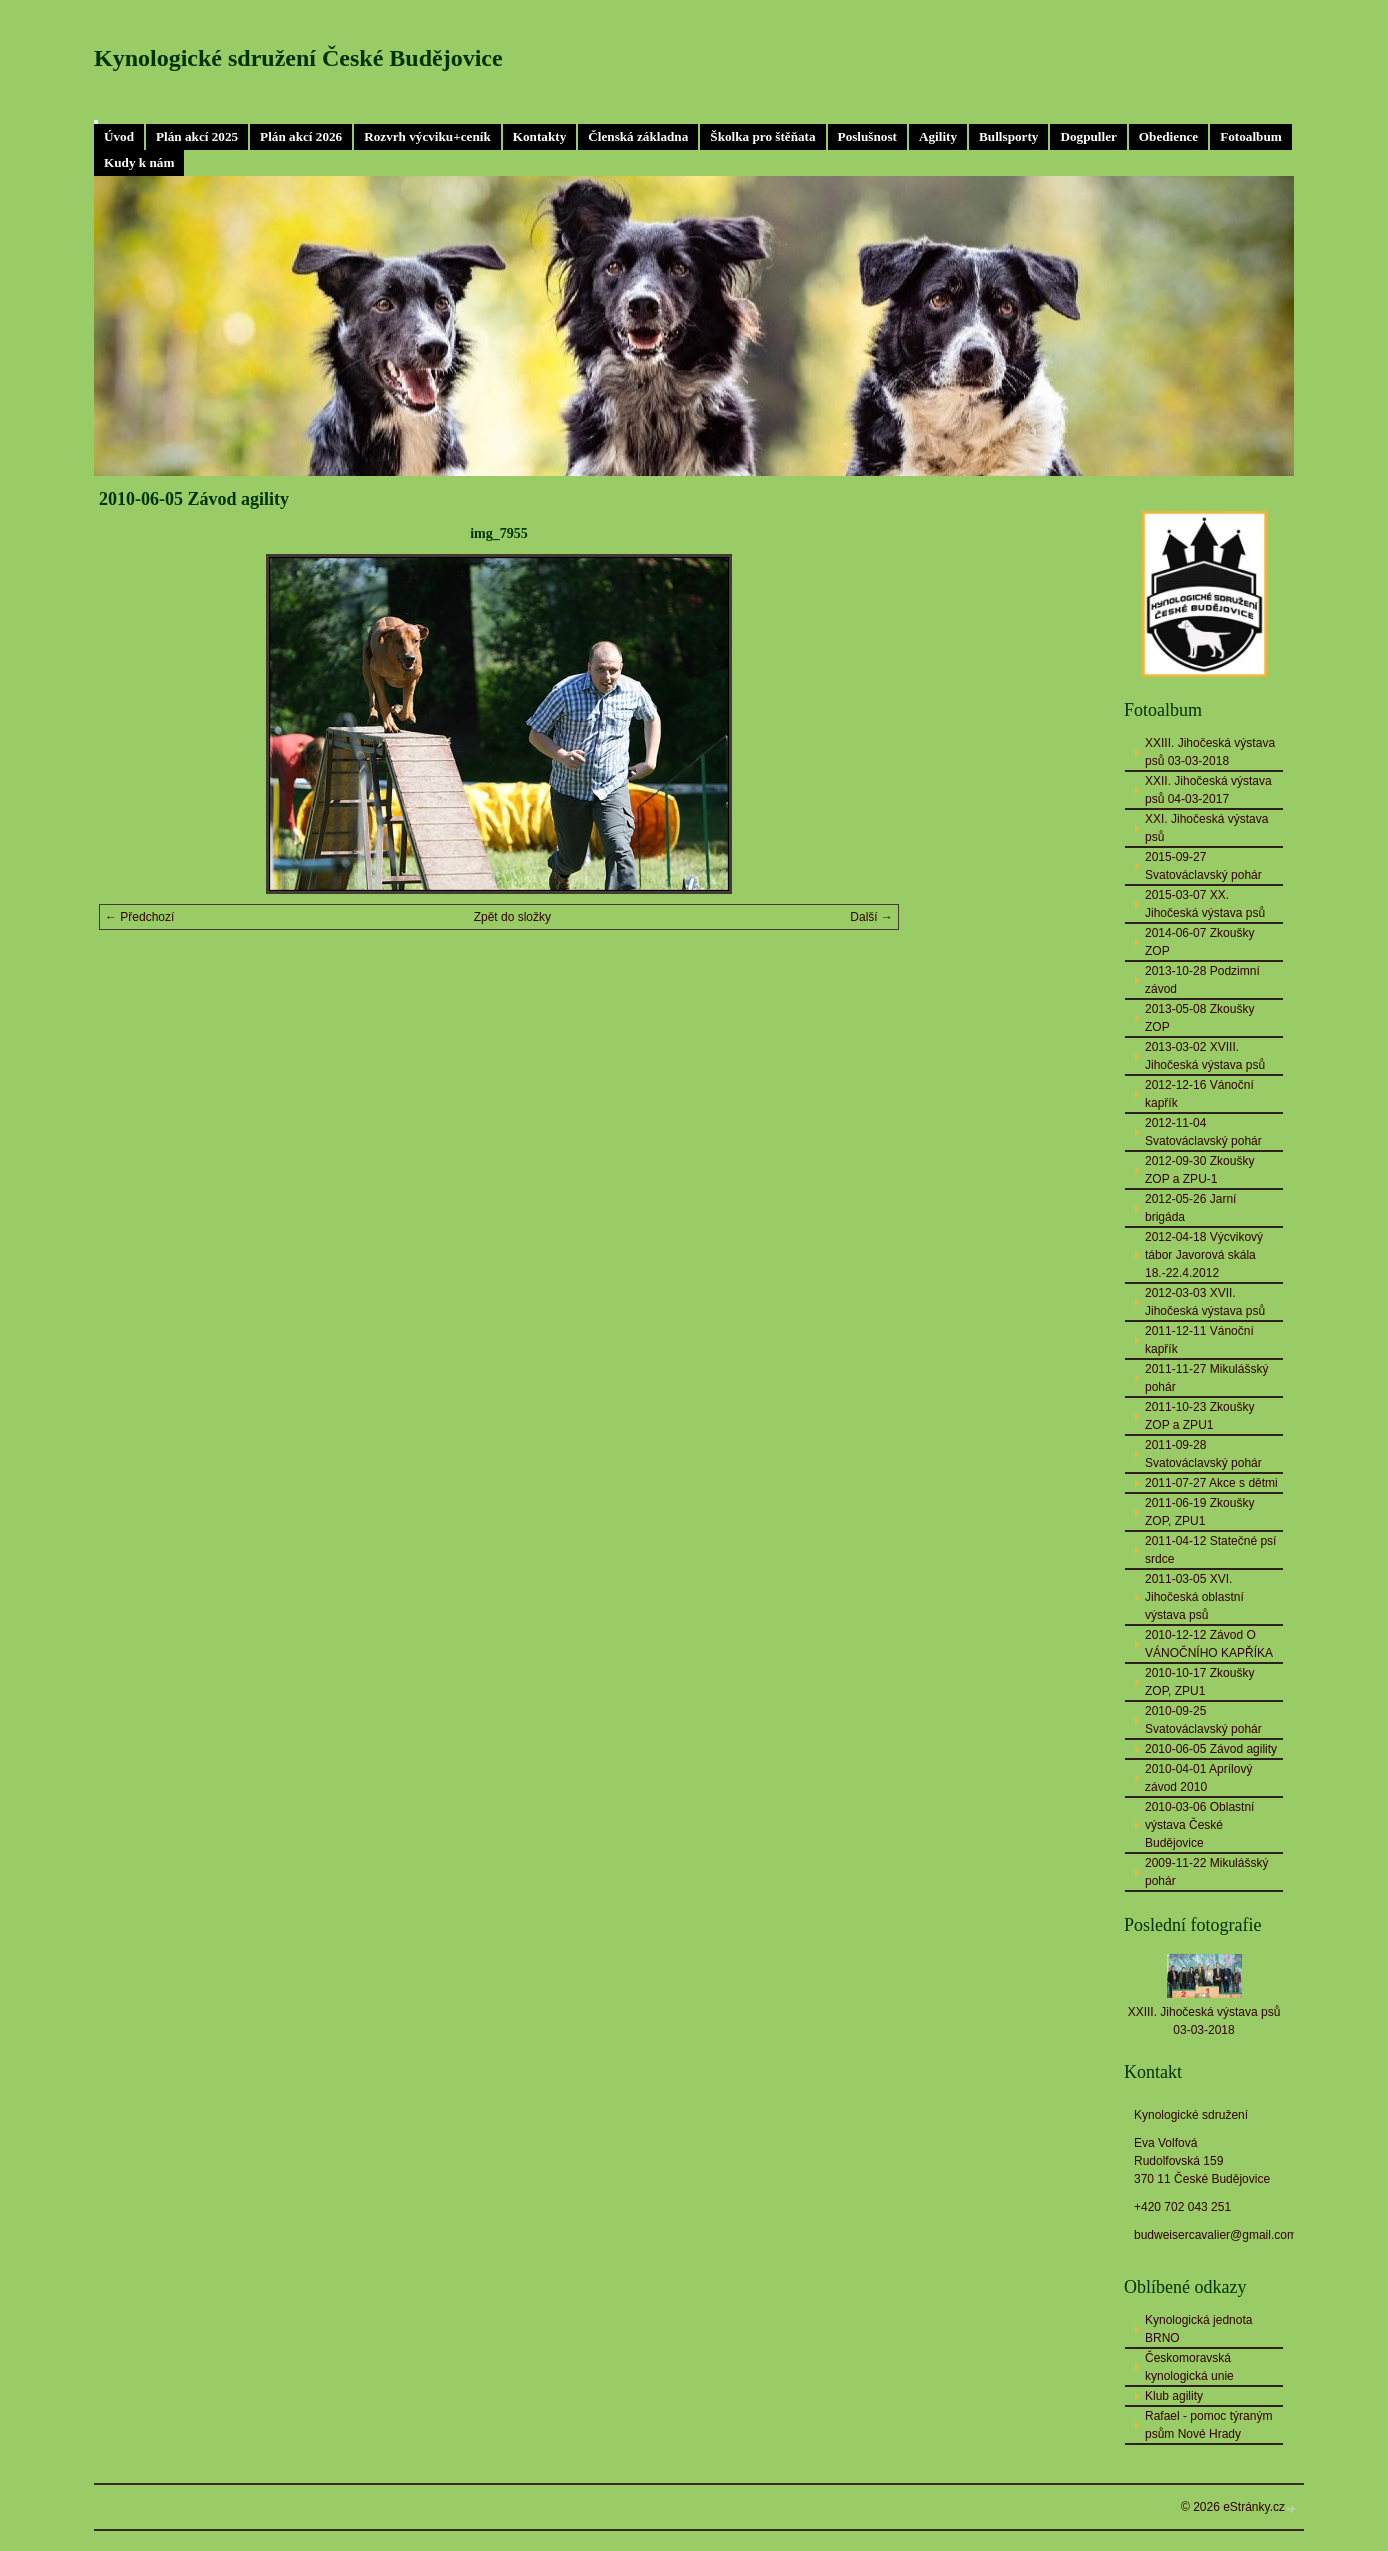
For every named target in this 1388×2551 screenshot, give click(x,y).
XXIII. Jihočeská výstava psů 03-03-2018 (1210, 752)
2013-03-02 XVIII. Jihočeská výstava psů (1205, 1056)
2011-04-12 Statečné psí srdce (1210, 1550)
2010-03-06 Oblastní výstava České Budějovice (1199, 1825)
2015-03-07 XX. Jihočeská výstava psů (1205, 904)
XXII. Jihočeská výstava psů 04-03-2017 (1208, 790)
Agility (938, 136)
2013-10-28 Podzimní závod (1202, 980)
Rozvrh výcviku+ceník (427, 136)
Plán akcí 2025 (197, 136)
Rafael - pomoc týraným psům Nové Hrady (1208, 2425)
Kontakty (540, 136)
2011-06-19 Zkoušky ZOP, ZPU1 (1199, 1512)
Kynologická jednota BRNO (1198, 2329)
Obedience (1168, 136)
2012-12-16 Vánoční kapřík (1199, 1094)
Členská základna (638, 136)
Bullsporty (1008, 136)
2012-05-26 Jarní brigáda (1190, 1208)
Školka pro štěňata (762, 136)
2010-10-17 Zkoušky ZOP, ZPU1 (1199, 1682)
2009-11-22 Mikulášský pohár (1206, 1872)
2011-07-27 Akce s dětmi (1211, 1483)
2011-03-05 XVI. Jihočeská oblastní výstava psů (1194, 1597)
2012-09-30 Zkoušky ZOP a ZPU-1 (1199, 1170)
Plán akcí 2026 (301, 136)
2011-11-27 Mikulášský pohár (1206, 1378)
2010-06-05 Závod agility (1211, 1749)
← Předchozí (139, 917)
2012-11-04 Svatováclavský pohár (1203, 1132)
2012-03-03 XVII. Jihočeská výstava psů (1205, 1302)
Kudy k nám (139, 162)
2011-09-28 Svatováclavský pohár (1203, 1454)
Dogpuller (1088, 136)
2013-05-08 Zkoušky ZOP (1199, 1018)
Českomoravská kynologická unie (1189, 2367)
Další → (871, 917)
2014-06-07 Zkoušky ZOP (1199, 942)
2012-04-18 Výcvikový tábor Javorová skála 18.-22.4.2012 (1204, 1255)
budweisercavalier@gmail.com (1215, 2235)
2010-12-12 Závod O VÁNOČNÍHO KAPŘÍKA (1209, 1644)
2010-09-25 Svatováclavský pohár (1203, 1720)
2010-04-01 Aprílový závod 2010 (1198, 1778)
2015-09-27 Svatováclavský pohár (1203, 866)
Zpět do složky (512, 917)
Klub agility (1174, 2396)
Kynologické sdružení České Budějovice (298, 58)
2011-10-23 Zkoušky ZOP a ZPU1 (1199, 1416)
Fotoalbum (1251, 136)
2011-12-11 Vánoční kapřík (1199, 1340)
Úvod (119, 136)
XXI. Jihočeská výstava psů (1206, 828)
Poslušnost (867, 136)
